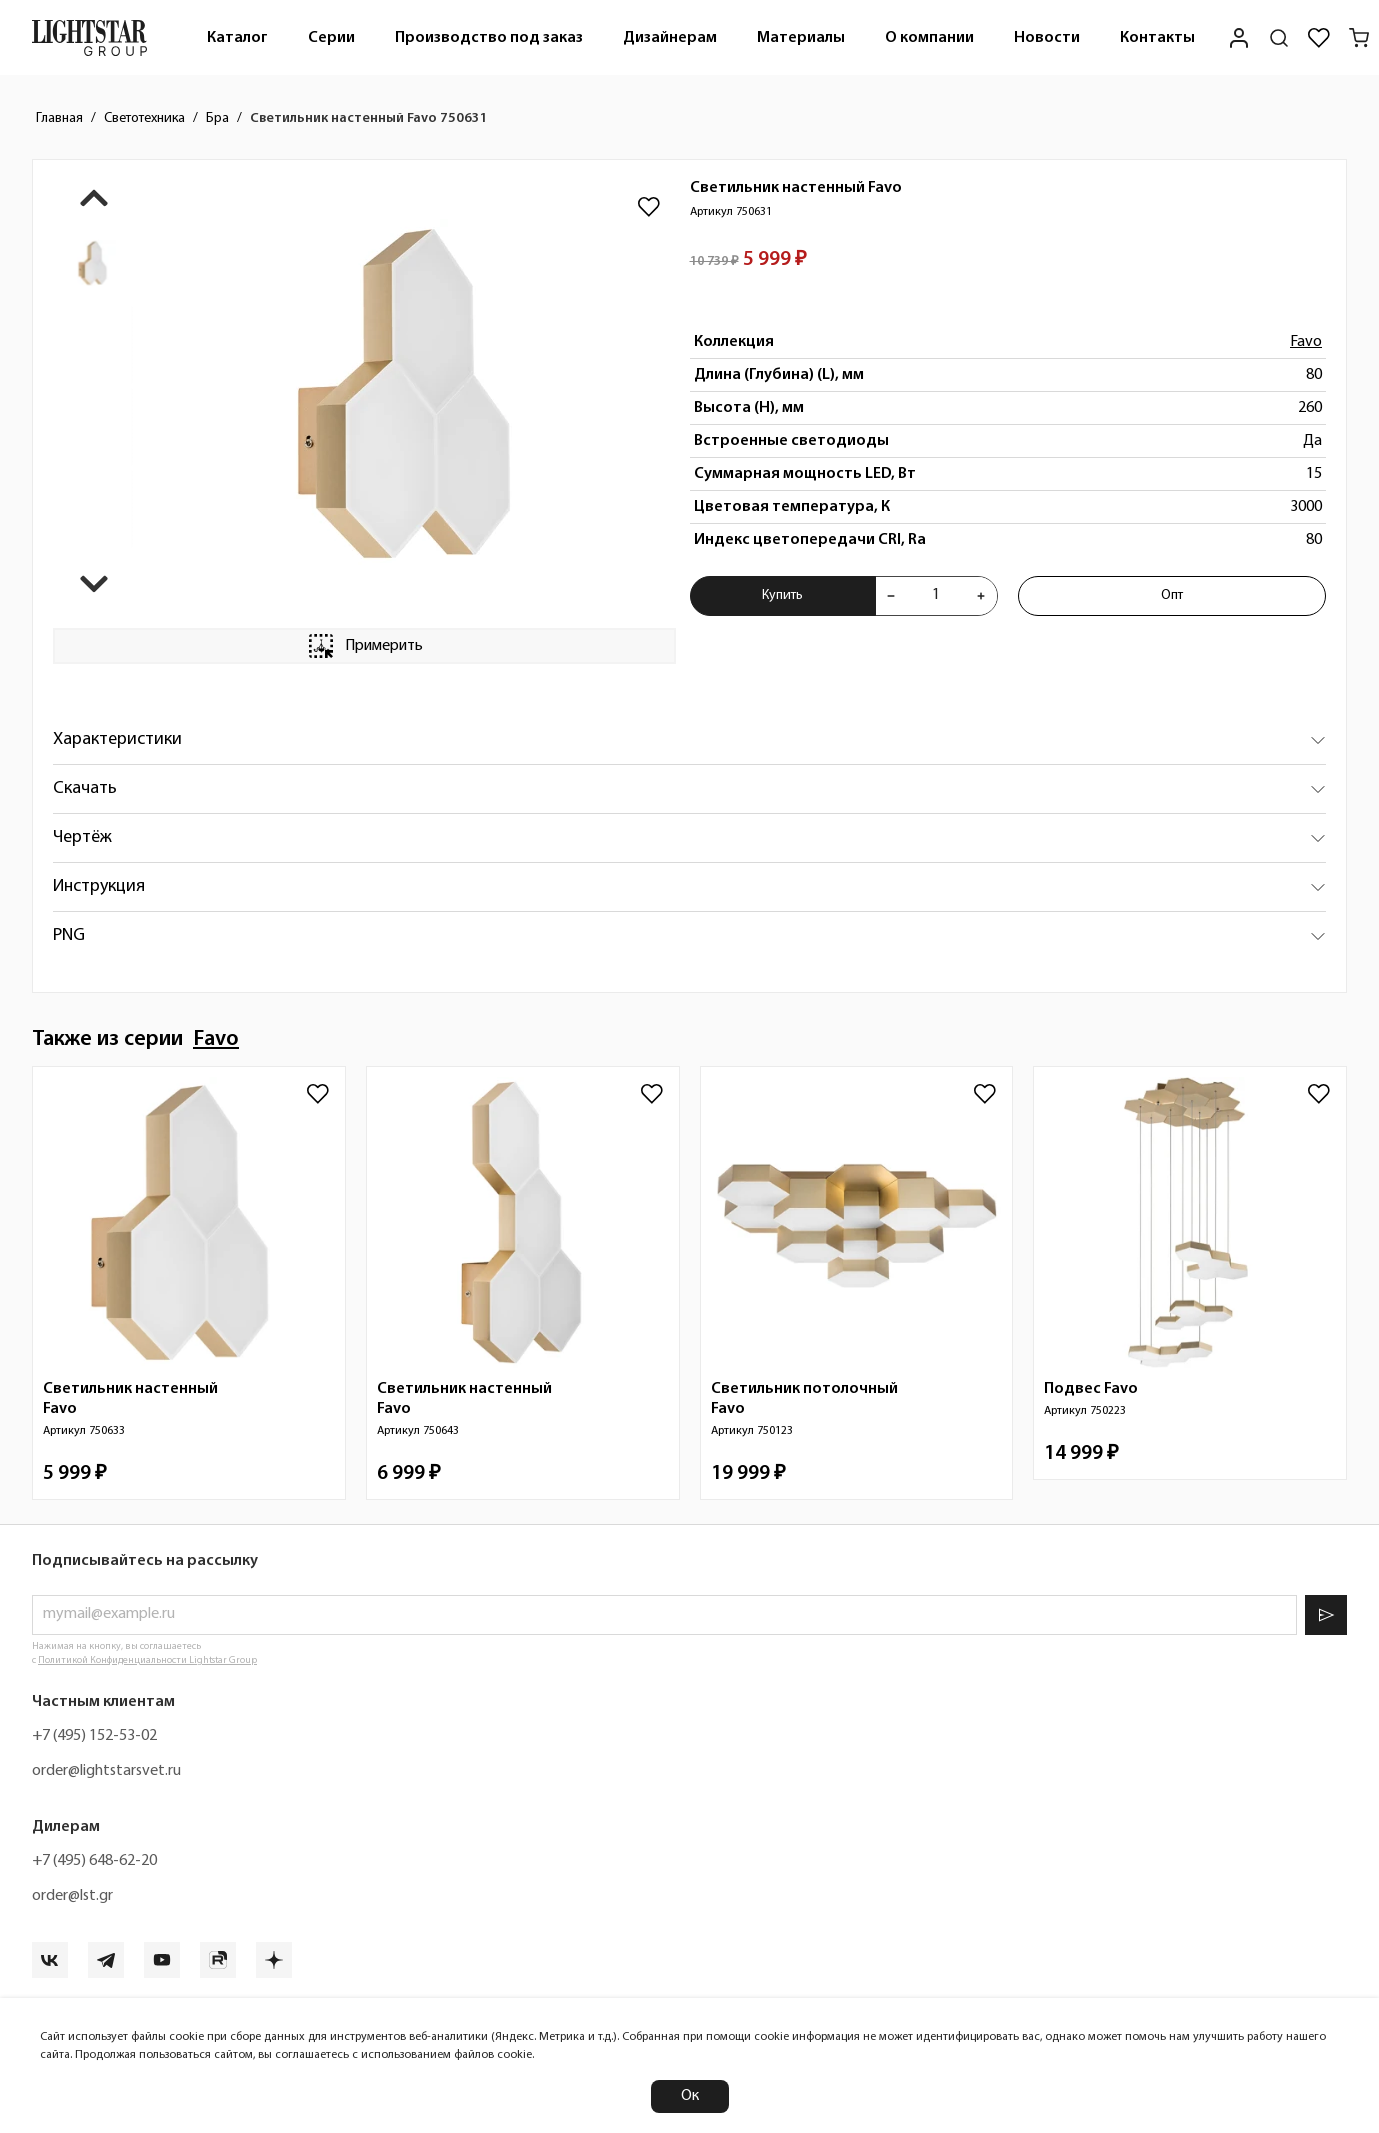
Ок (690, 2096)
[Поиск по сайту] (1279, 38)
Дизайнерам (670, 38)
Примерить (364, 646)
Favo (1306, 342)
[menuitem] (237, 37)
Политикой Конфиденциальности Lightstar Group (147, 1660)
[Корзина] (1359, 38)
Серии (331, 38)
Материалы (801, 38)
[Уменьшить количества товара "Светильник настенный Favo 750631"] (891, 596)
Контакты (1157, 38)
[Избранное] (1319, 38)
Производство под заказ (489, 38)
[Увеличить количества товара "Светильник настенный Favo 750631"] (981, 596)
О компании (929, 38)
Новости (1047, 38)
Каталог (237, 38)
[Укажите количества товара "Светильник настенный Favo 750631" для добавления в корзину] (935, 596)
